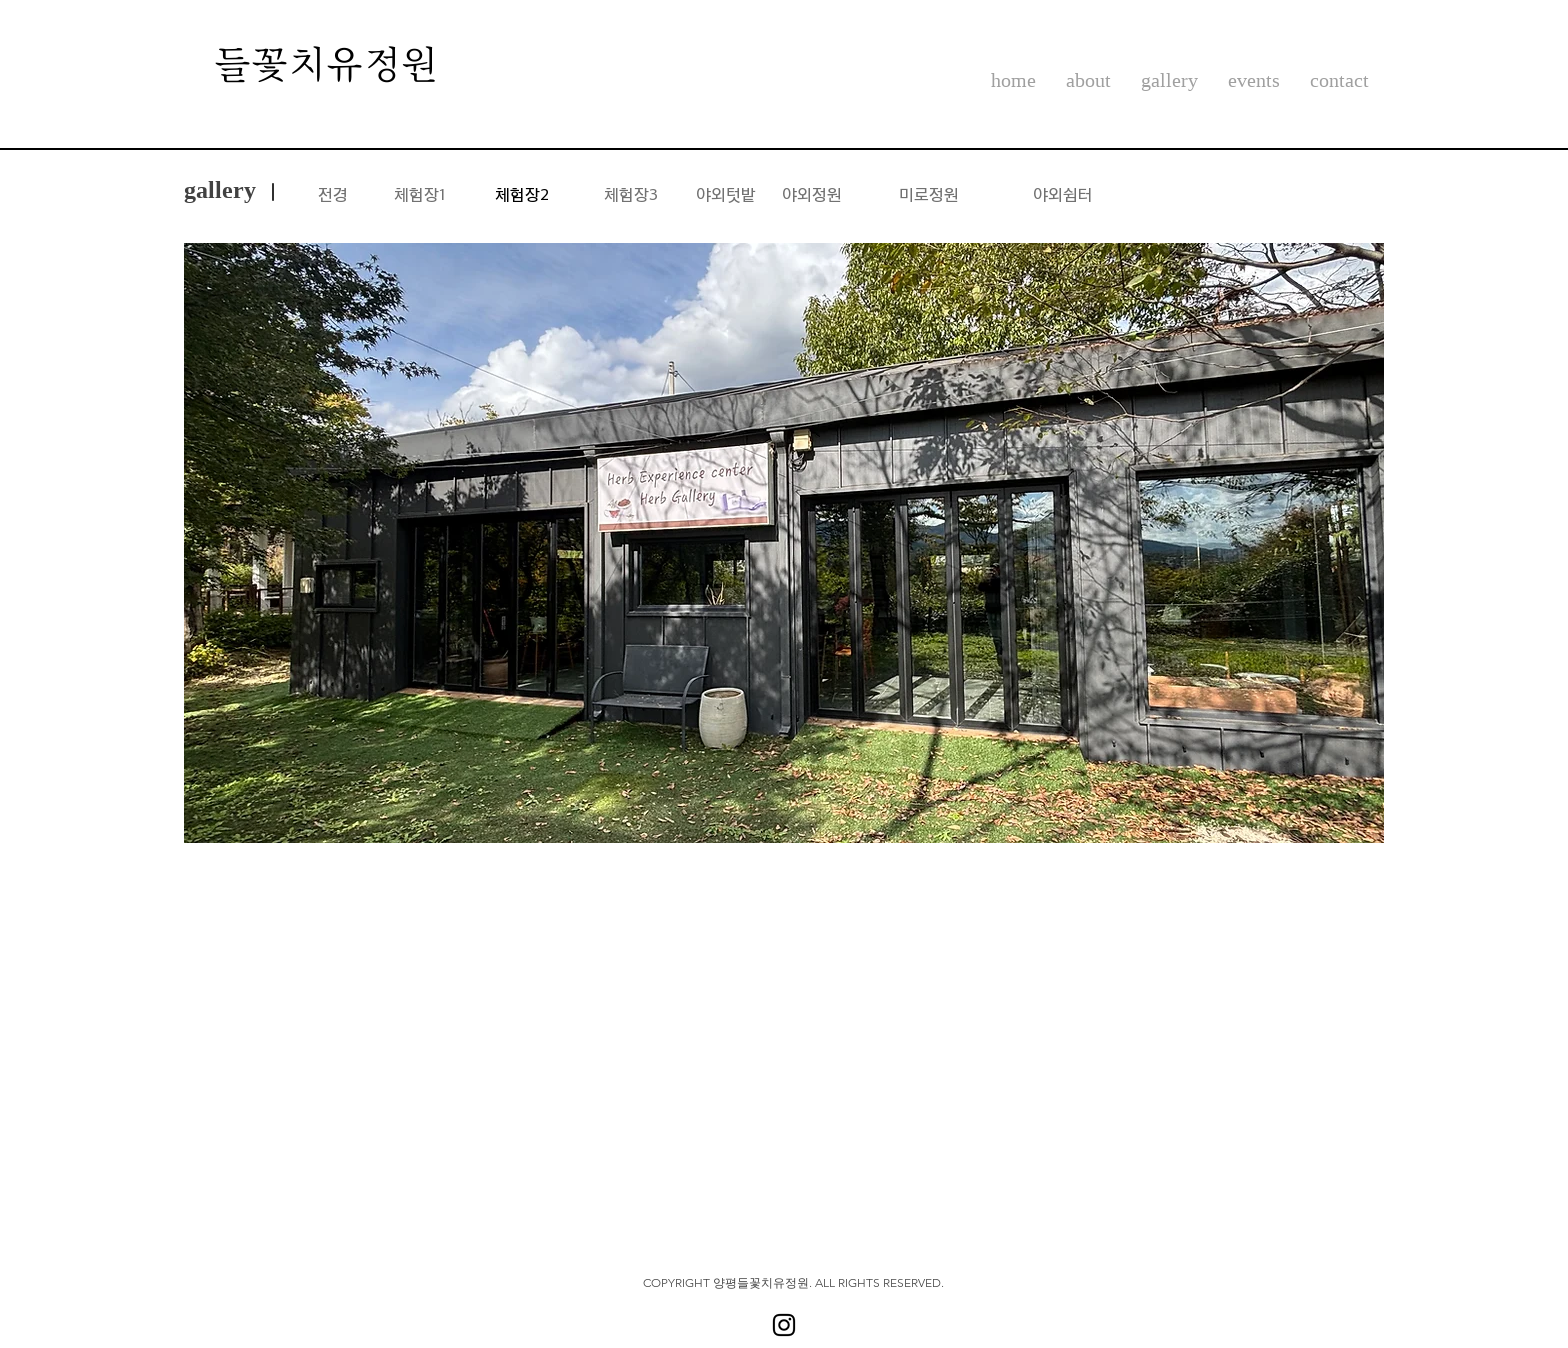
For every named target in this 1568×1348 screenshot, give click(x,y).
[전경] (333, 193)
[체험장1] (419, 193)
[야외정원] (812, 193)
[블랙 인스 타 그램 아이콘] (784, 1325)
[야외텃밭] (726, 193)
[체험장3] (631, 193)
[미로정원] (929, 193)
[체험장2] (521, 193)
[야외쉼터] (1062, 193)
